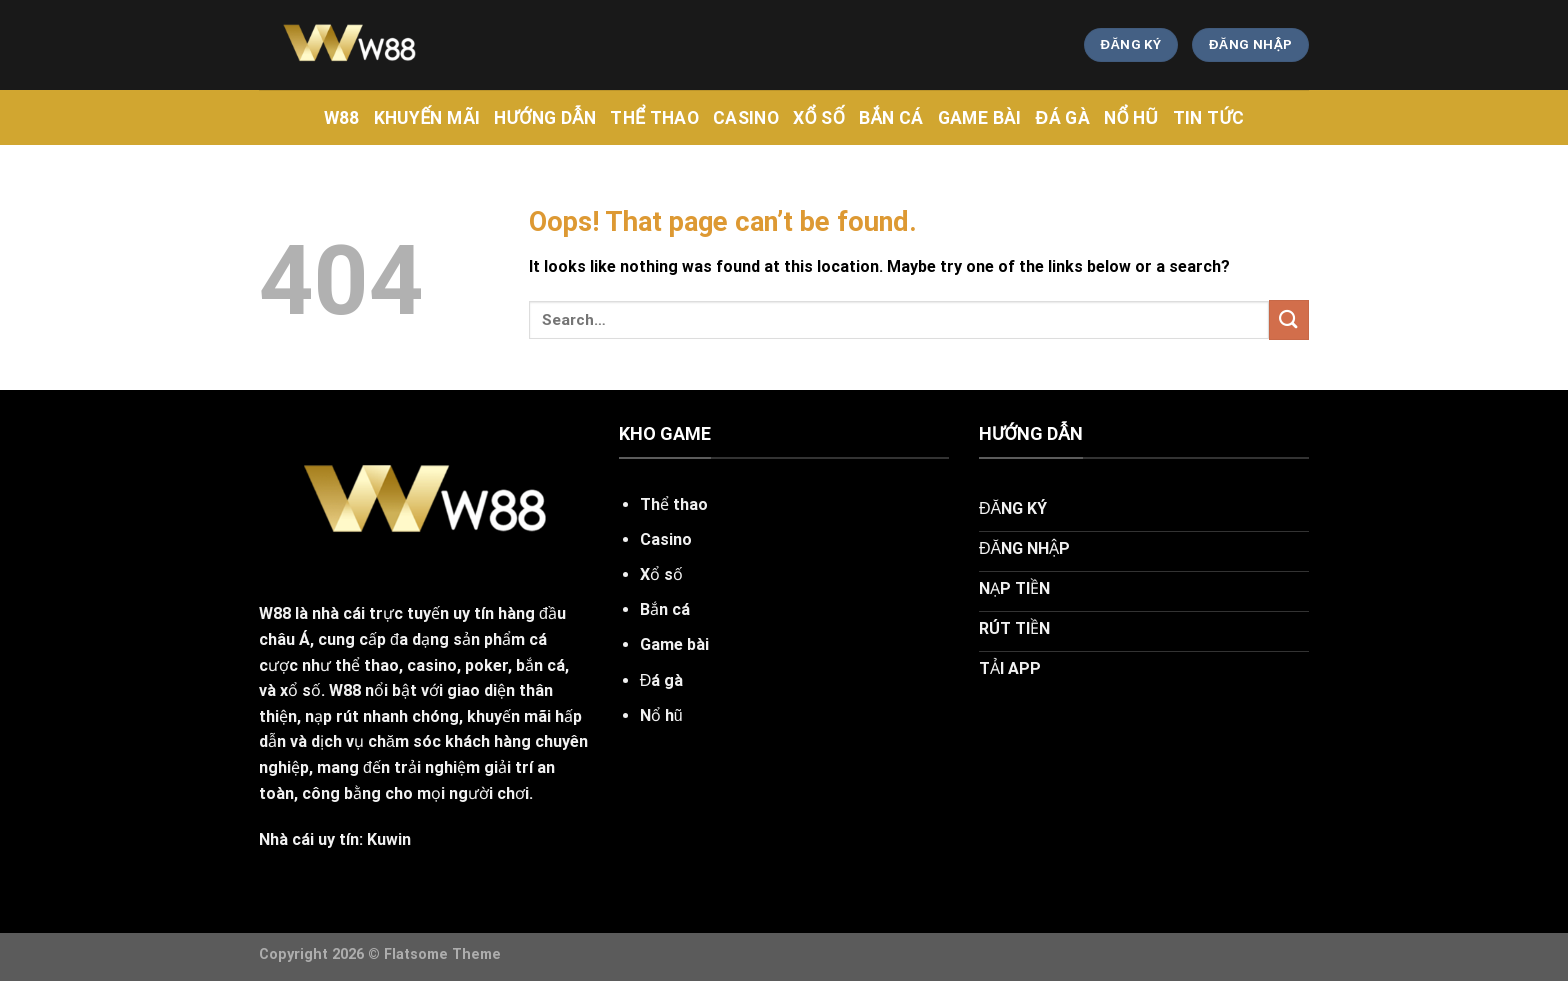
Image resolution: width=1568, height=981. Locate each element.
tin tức (1209, 118)
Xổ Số (819, 118)
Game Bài (980, 118)
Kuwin (389, 839)
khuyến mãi (427, 118)
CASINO (746, 118)
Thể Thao (654, 118)
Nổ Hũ (1131, 118)
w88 (342, 118)
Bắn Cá (891, 118)
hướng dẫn (545, 118)
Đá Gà (1063, 118)
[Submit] (1289, 319)
